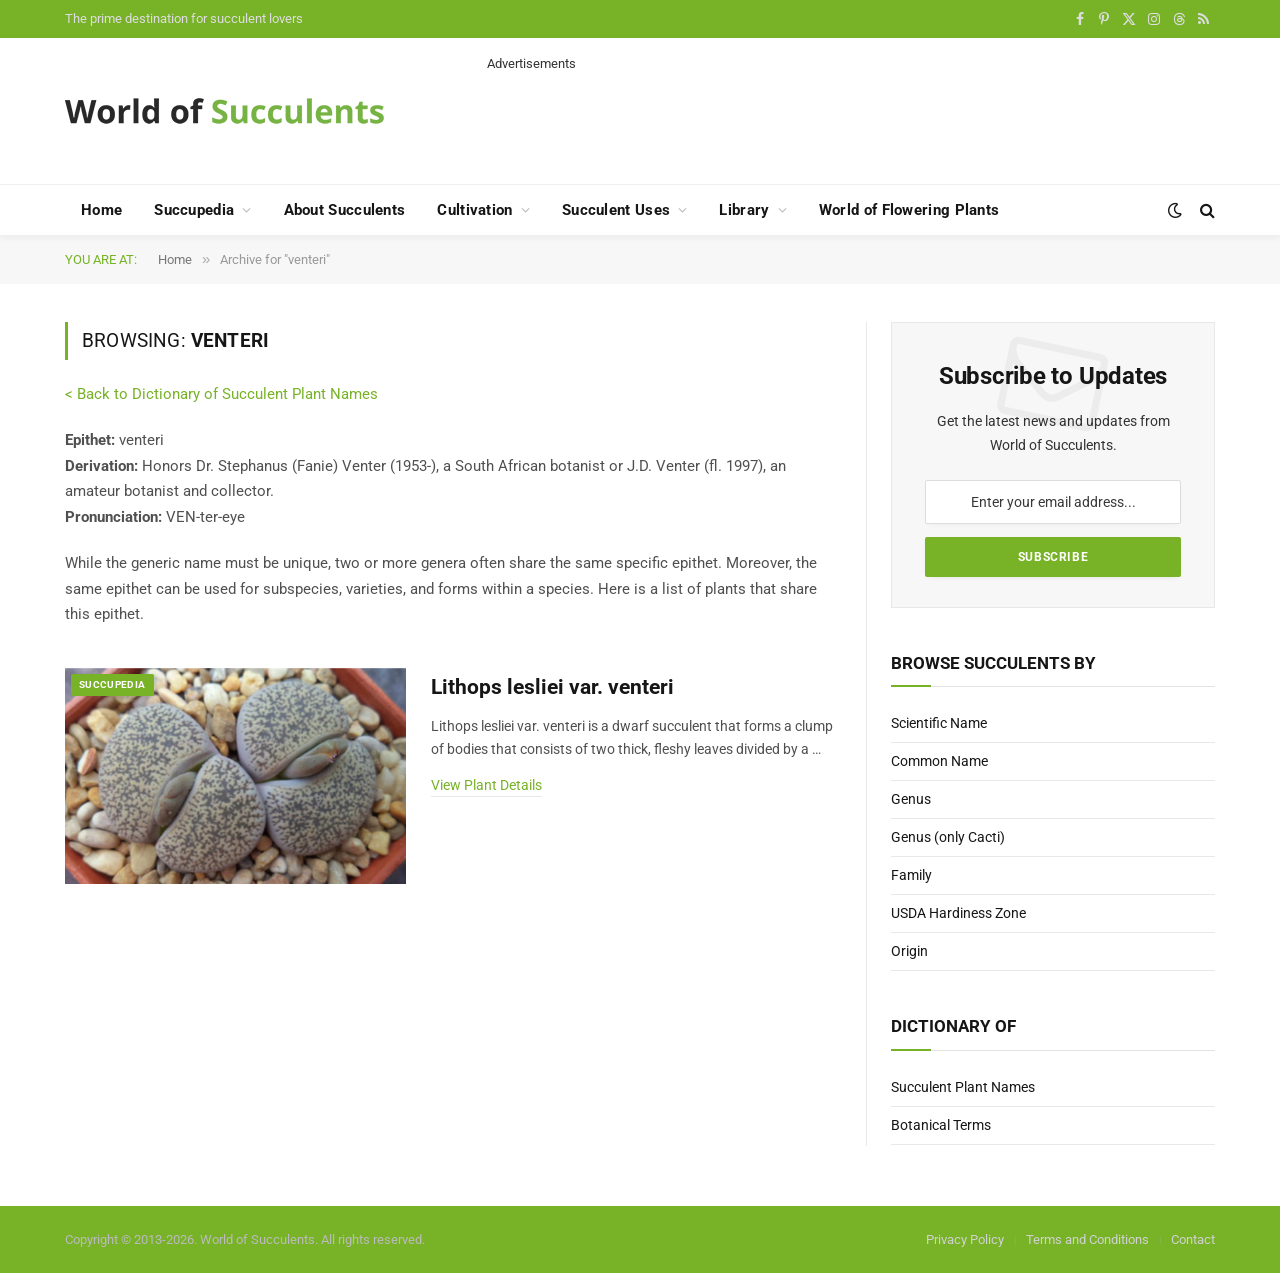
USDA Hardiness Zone (958, 913)
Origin (909, 951)
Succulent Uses (616, 210)
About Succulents (345, 210)
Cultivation (474, 210)
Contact (1193, 1239)
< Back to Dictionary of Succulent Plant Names (221, 394)
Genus (911, 799)
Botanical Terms (941, 1125)
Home (101, 210)
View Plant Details (486, 785)
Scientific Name (939, 723)
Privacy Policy (965, 1239)
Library (744, 210)
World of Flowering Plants (909, 210)
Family (911, 875)
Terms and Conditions (1087, 1239)
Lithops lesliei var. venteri (552, 687)
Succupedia (194, 210)
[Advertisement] (851, 118)
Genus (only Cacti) (948, 837)
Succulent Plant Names (963, 1087)
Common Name (939, 761)
